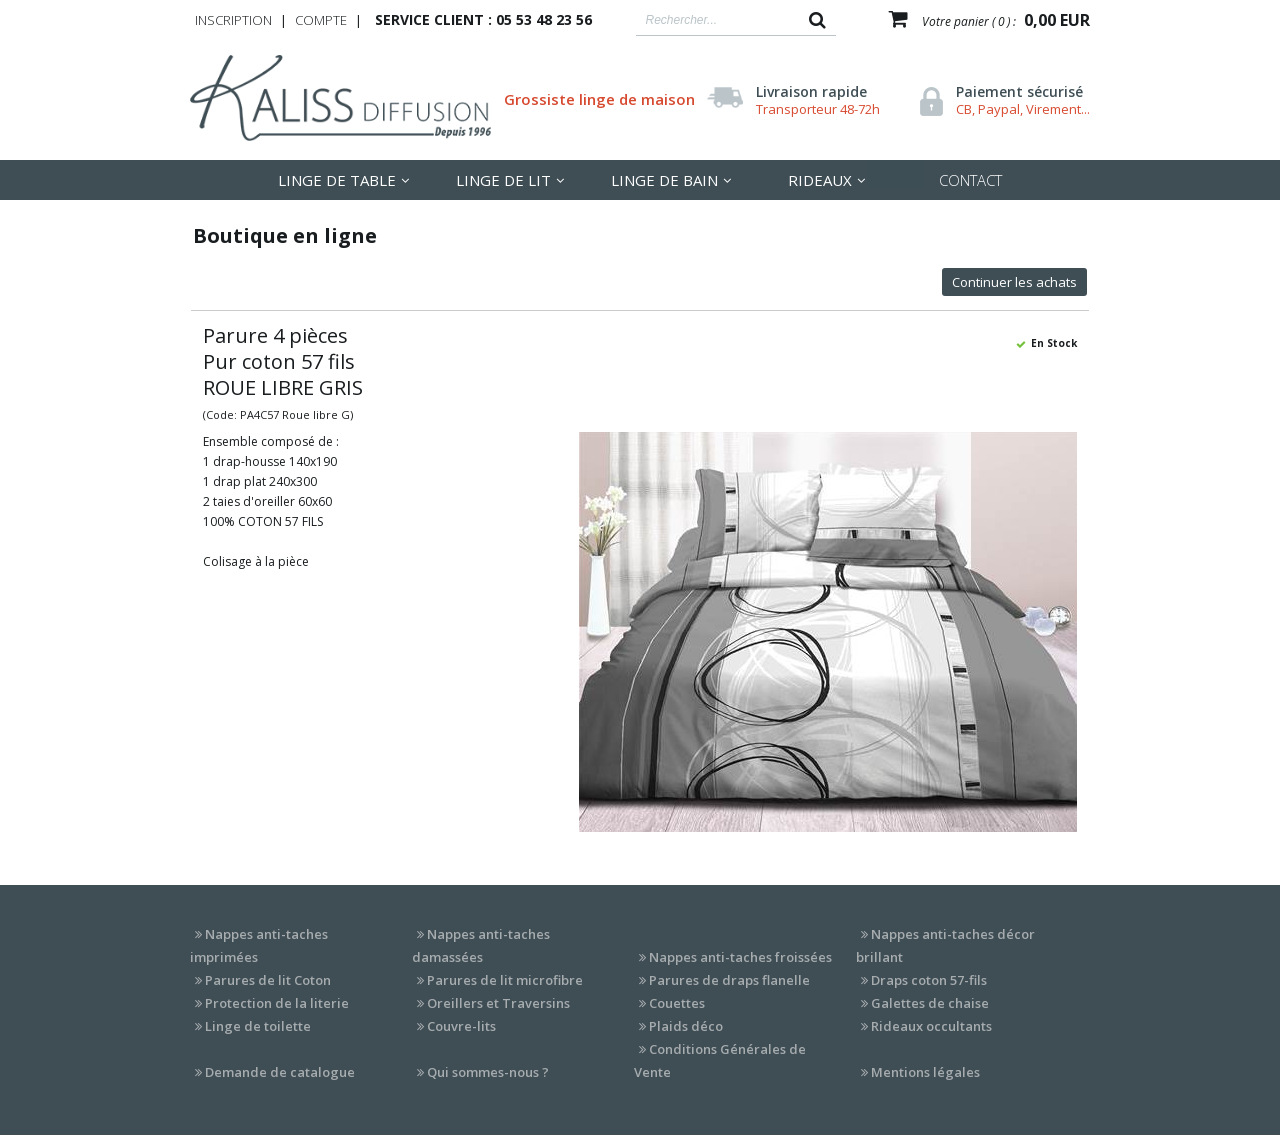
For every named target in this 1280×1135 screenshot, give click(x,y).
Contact (970, 180)
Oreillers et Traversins (498, 1003)
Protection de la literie (277, 1003)
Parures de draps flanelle (729, 980)
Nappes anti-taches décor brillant (945, 945)
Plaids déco (686, 1026)
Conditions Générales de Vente (720, 1060)
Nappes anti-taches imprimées (259, 945)
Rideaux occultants (931, 1026)
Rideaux (820, 180)
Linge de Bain (664, 180)
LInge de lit (503, 180)
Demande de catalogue (280, 1072)
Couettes (677, 1003)
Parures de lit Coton (268, 980)
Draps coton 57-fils (929, 980)
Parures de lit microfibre (505, 980)
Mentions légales (925, 1072)
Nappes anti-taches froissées (740, 957)
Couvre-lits (461, 1026)
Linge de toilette (258, 1026)
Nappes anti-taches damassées (481, 945)
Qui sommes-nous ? (488, 1072)
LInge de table (337, 180)
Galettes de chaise (930, 1003)
